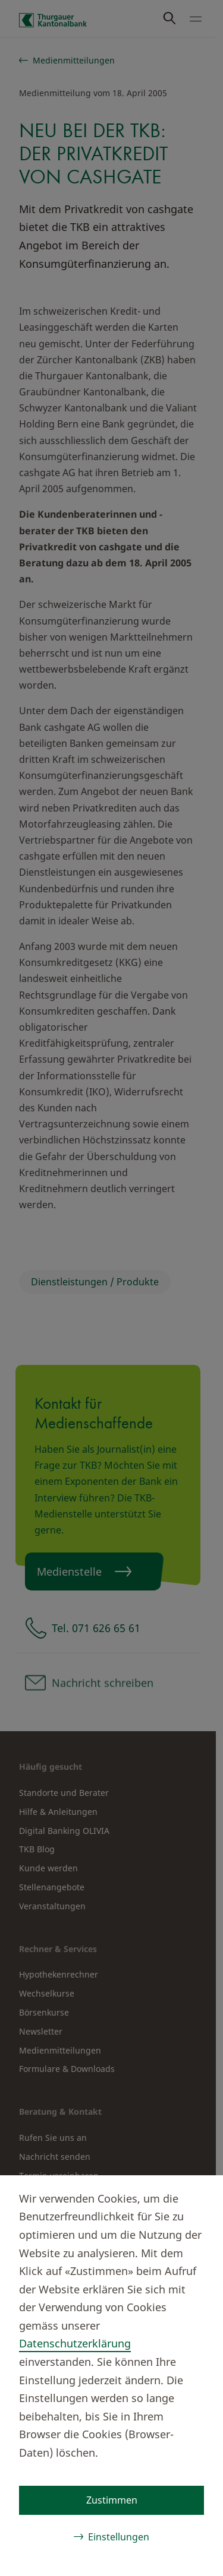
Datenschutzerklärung (75, 2343)
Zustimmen (111, 2500)
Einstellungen (118, 2536)
